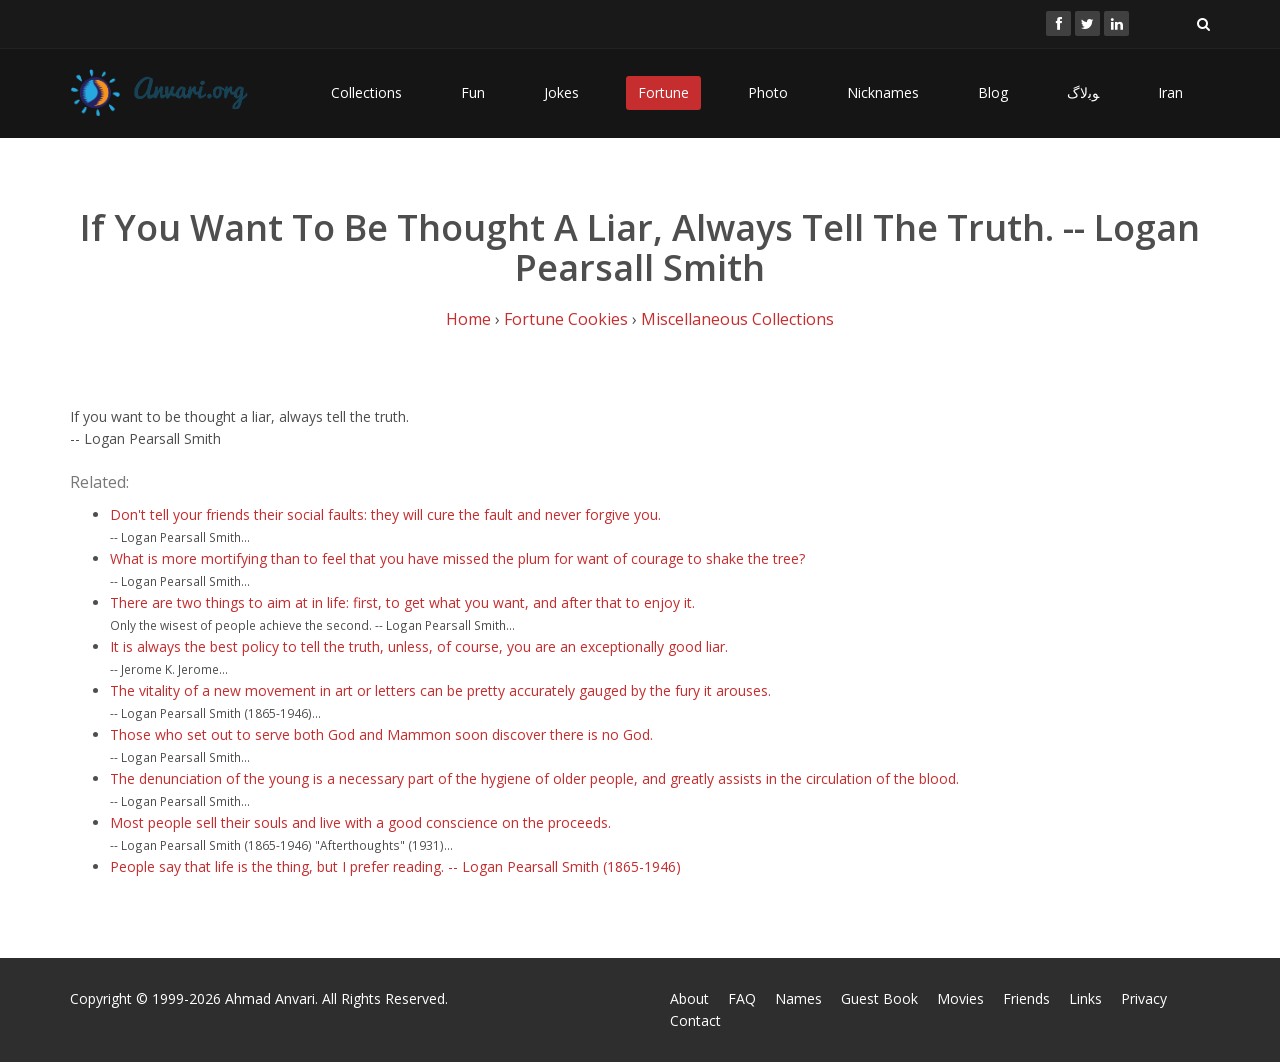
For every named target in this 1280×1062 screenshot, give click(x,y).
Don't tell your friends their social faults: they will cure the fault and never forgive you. (385, 514)
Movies (960, 998)
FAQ (742, 998)
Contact (695, 1020)
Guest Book (879, 998)
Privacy (1144, 998)
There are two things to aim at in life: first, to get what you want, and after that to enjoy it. (402, 602)
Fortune (663, 92)
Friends (1026, 998)
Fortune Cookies (566, 319)
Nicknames (883, 92)
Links (1085, 998)
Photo (768, 92)
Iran (1170, 92)
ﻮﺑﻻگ (1083, 92)
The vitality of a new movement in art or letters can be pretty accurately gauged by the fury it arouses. (440, 690)
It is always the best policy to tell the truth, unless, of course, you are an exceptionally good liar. (419, 646)
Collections (366, 92)
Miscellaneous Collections (737, 319)
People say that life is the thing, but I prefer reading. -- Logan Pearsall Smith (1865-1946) (395, 866)
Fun (473, 92)
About (689, 998)
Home (468, 319)
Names (798, 998)
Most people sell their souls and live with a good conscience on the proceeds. (360, 822)
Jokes (561, 92)
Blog (993, 92)
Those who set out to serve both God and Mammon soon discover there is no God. (381, 734)
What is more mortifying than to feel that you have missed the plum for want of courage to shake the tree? (457, 558)
